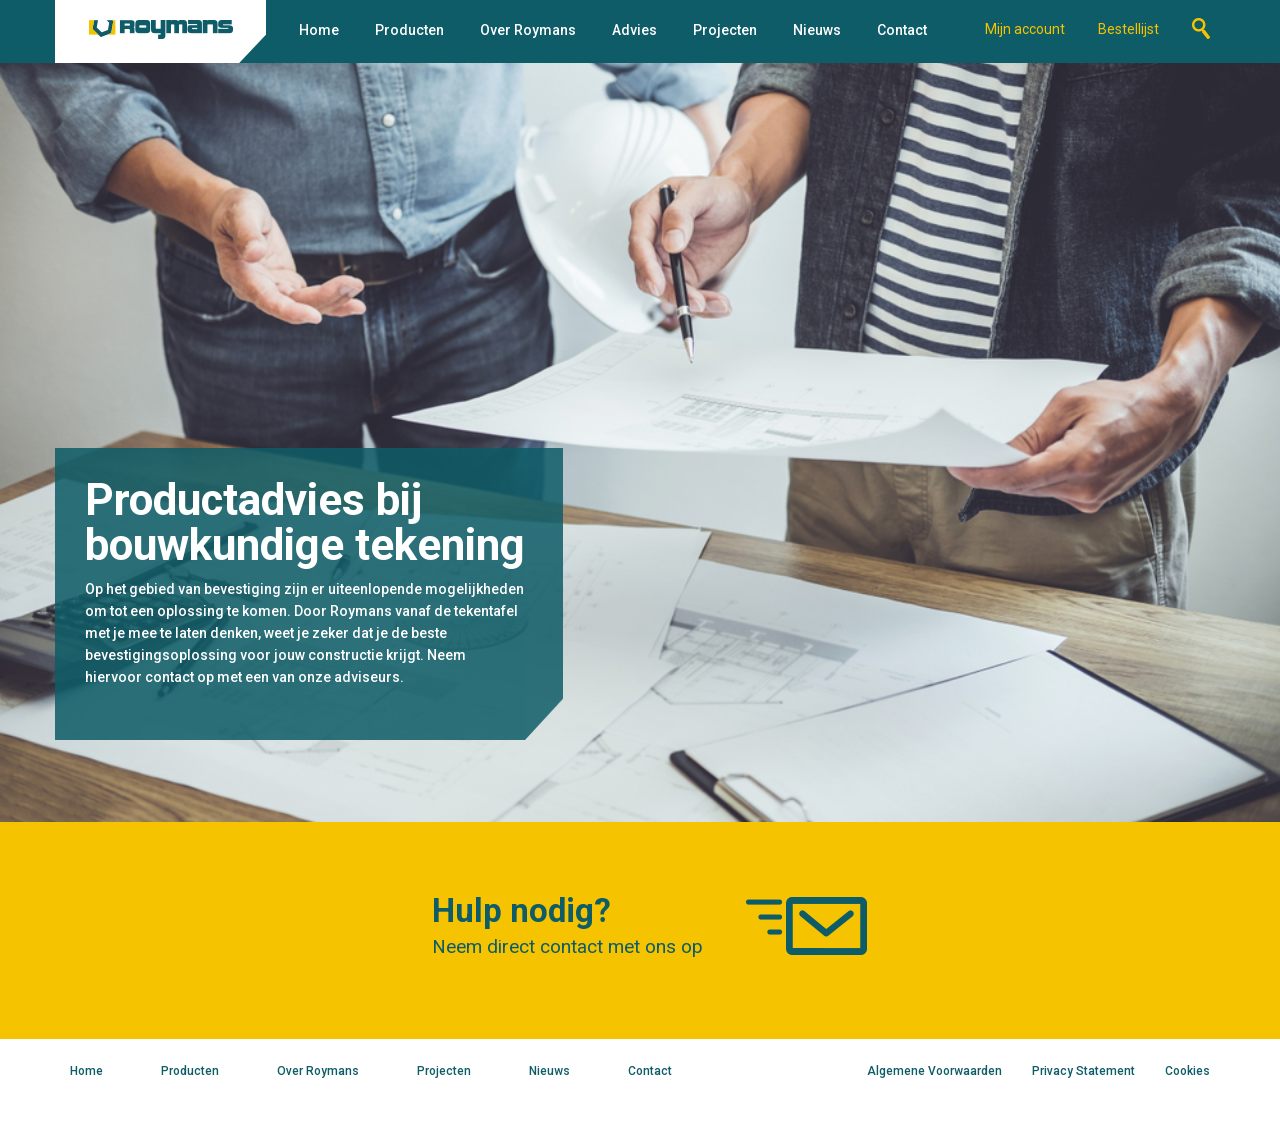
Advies (634, 30)
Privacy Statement (1083, 1071)
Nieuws (817, 30)
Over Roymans (528, 30)
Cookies (1187, 1071)
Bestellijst (1128, 29)
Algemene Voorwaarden (934, 1071)
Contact (902, 30)
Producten (409, 30)
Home (319, 30)
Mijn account (1025, 29)
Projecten (725, 30)
